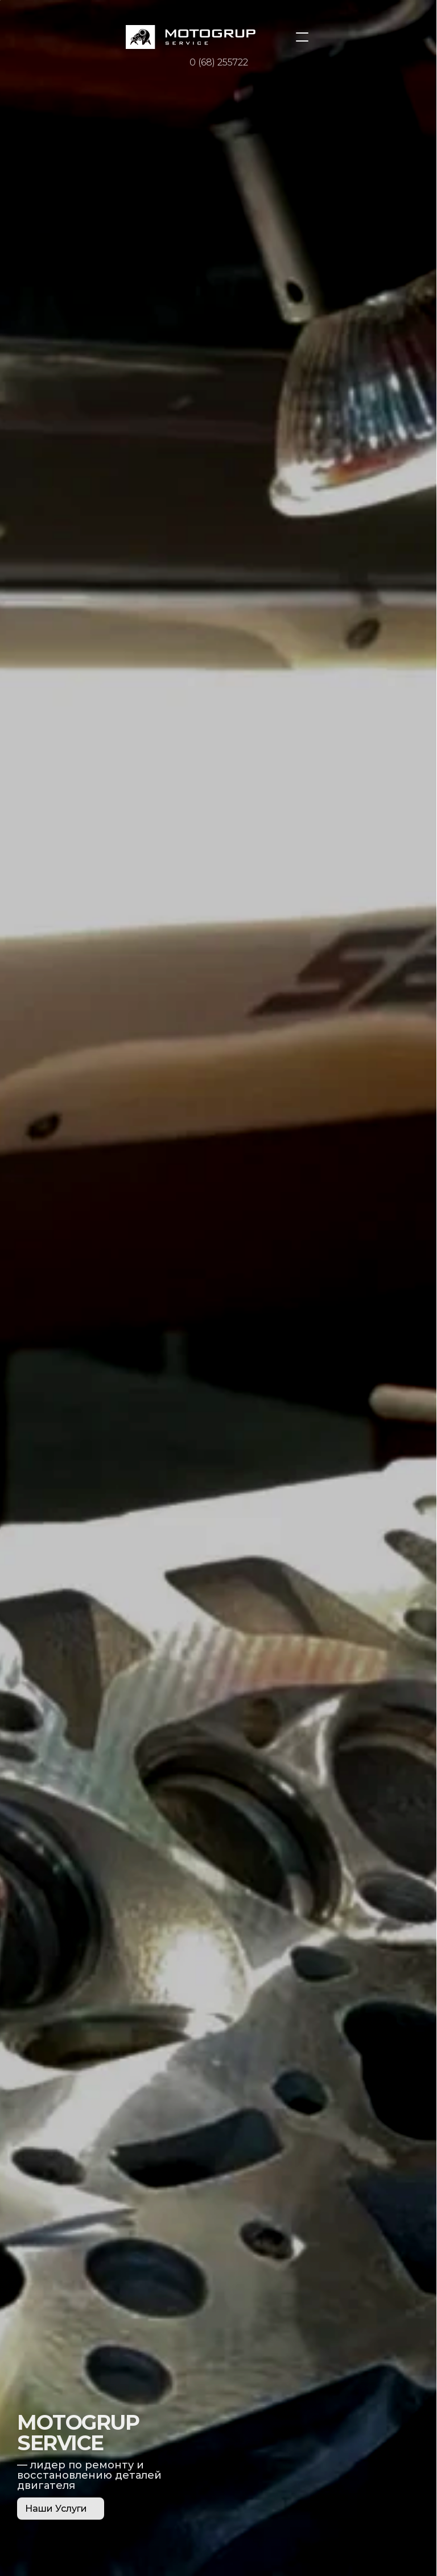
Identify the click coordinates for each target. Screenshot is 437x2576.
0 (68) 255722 (218, 62)
